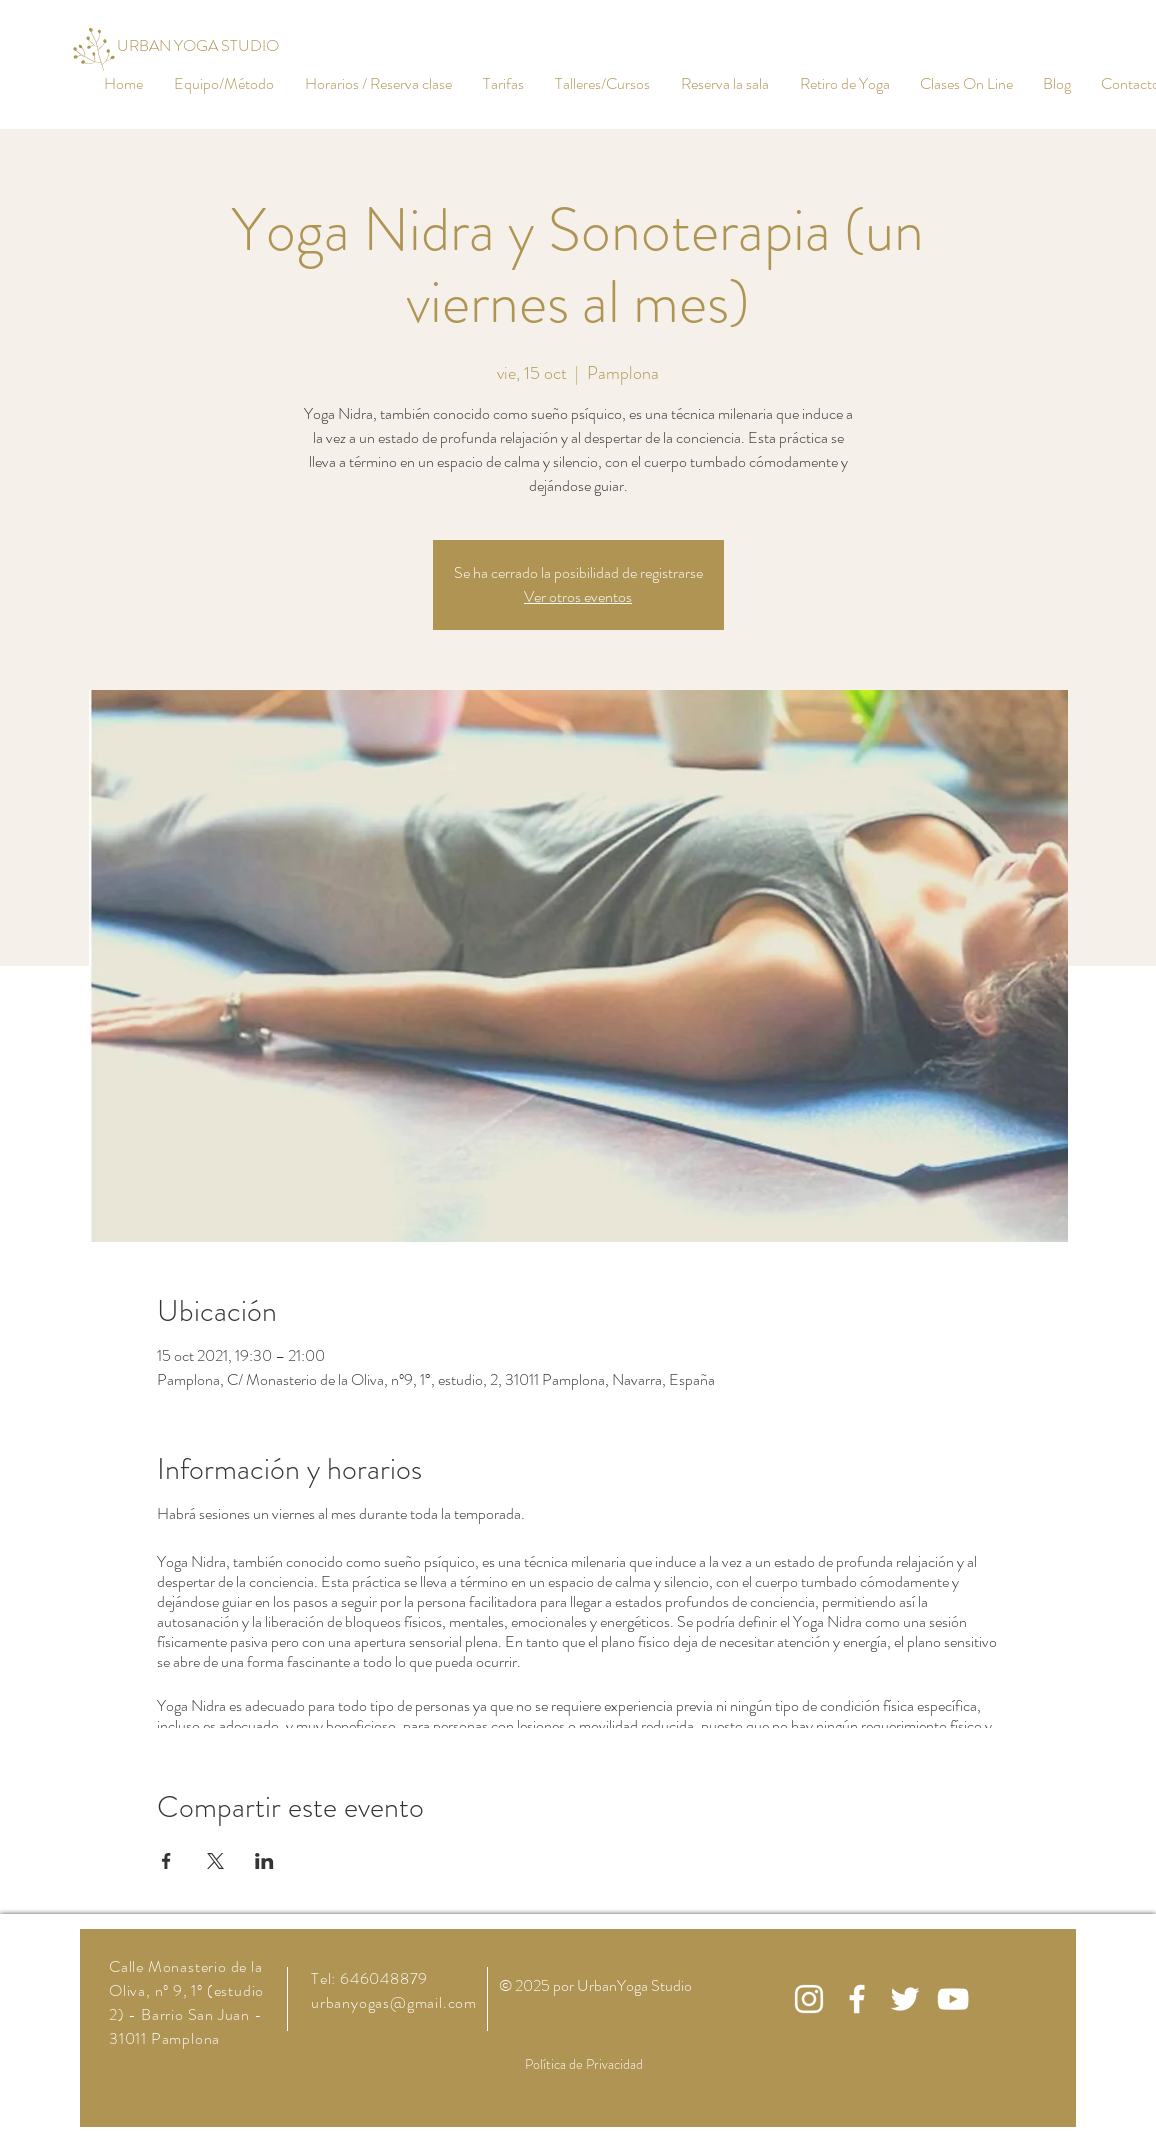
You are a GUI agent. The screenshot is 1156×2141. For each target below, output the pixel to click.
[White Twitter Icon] (905, 1999)
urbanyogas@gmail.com (394, 2002)
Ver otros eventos (578, 596)
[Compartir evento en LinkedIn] (264, 1861)
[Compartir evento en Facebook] (166, 1861)
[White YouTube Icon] (953, 1999)
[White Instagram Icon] (809, 1999)
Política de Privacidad (584, 2064)
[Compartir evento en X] (215, 1861)
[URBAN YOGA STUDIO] (198, 46)
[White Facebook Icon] (857, 1999)
